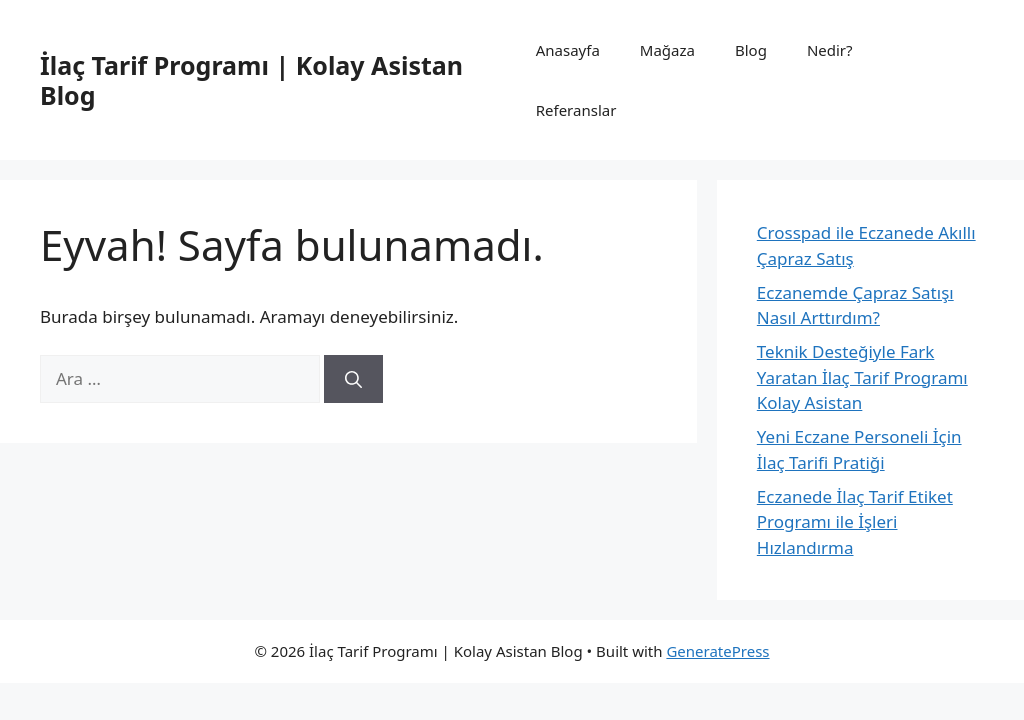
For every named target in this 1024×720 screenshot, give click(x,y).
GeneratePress (717, 651)
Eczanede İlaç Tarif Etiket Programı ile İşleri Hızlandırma (855, 522)
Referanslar (576, 110)
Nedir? (830, 50)
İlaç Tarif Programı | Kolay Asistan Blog (251, 80)
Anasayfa (568, 50)
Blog (751, 50)
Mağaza (667, 50)
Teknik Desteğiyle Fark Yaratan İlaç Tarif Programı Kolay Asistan (862, 377)
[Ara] (353, 379)
